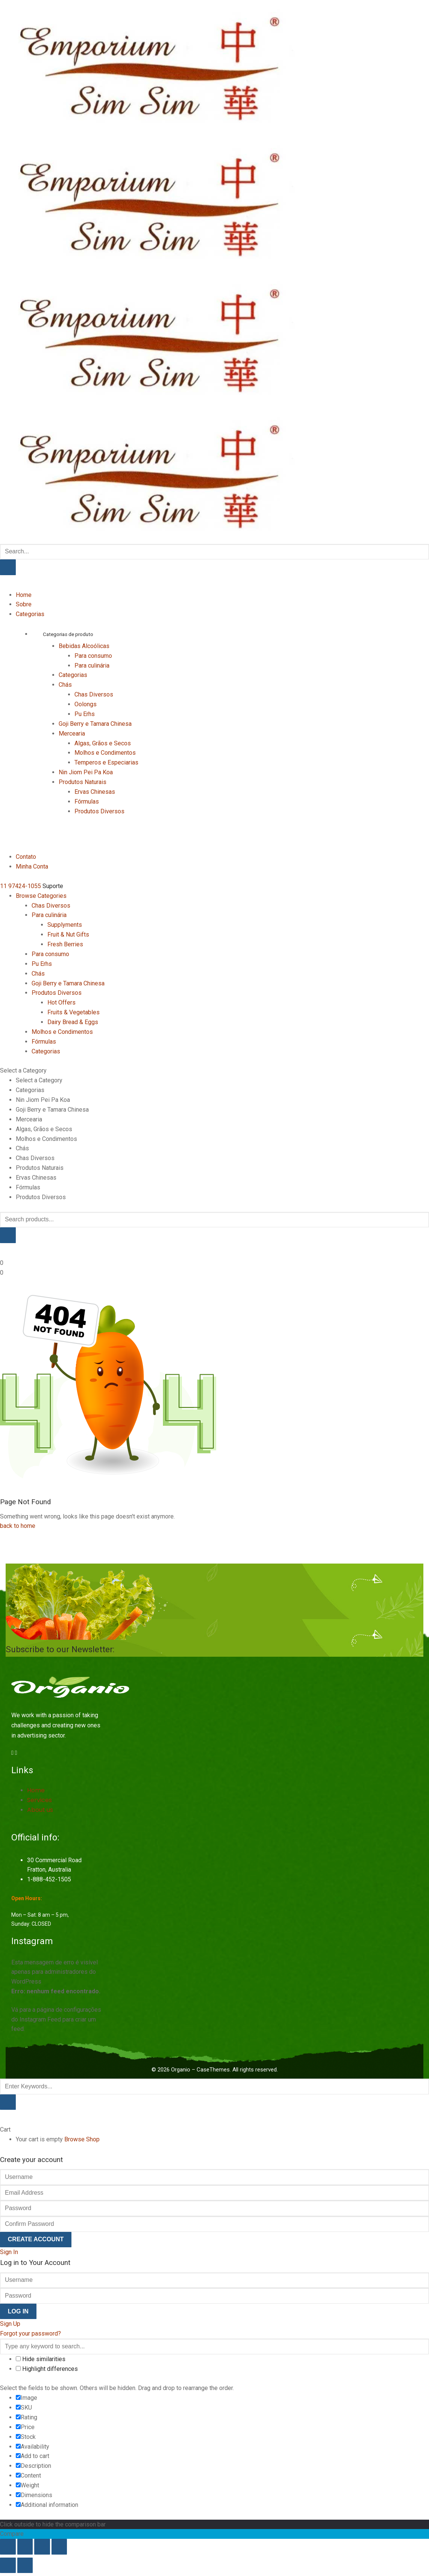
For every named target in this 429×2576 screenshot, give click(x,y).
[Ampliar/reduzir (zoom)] (8, 2547)
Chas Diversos (93, 694)
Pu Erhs (84, 714)
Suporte (52, 886)
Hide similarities (40, 2359)
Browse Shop (82, 2139)
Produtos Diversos (99, 811)
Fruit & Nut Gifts (68, 934)
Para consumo (93, 655)
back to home (17, 1525)
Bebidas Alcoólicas (84, 646)
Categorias (73, 674)
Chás (65, 684)
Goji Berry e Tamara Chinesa (95, 723)
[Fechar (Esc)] (59, 2547)
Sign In (9, 2252)
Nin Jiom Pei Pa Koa (86, 772)
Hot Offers (61, 1002)
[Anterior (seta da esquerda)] (8, 2565)
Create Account (36, 2239)
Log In (18, 2311)
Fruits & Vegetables (73, 1012)
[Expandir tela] (25, 2547)
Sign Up (10, 2323)
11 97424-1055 (20, 886)
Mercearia (72, 733)
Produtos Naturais (82, 782)
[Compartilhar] (42, 2547)
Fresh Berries (65, 944)
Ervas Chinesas (94, 791)
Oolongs (85, 704)
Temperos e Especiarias (106, 762)
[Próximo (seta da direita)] (25, 2565)
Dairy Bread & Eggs (72, 1022)
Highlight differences (47, 2368)
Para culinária (91, 665)
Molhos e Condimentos (105, 752)
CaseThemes (213, 2069)
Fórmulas (86, 801)
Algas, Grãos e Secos (102, 743)
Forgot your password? (30, 2333)
